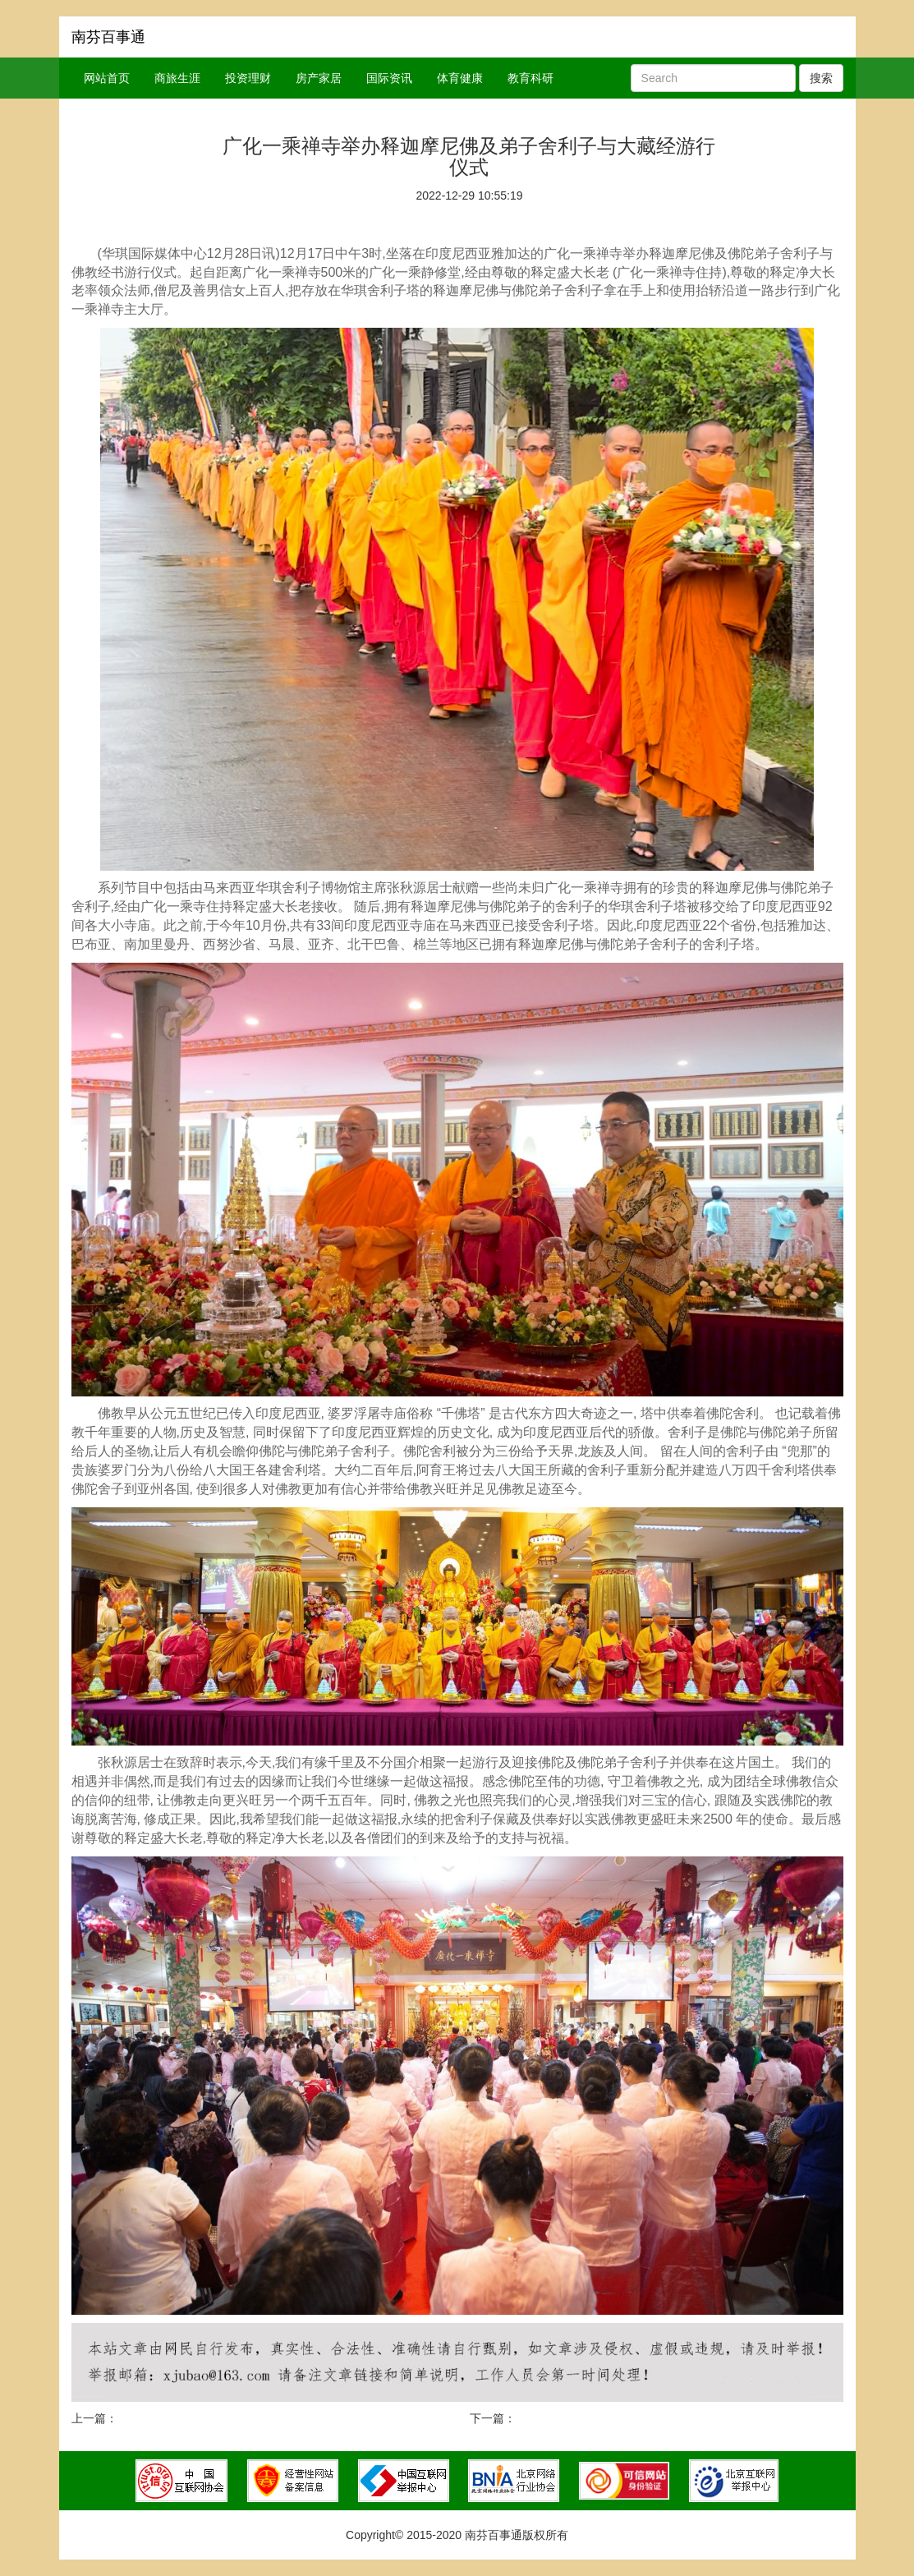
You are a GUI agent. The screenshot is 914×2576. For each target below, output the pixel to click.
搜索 (821, 78)
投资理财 (248, 78)
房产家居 (319, 78)
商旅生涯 (177, 78)
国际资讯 (389, 78)
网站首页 (107, 78)
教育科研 (530, 78)
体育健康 (460, 78)
